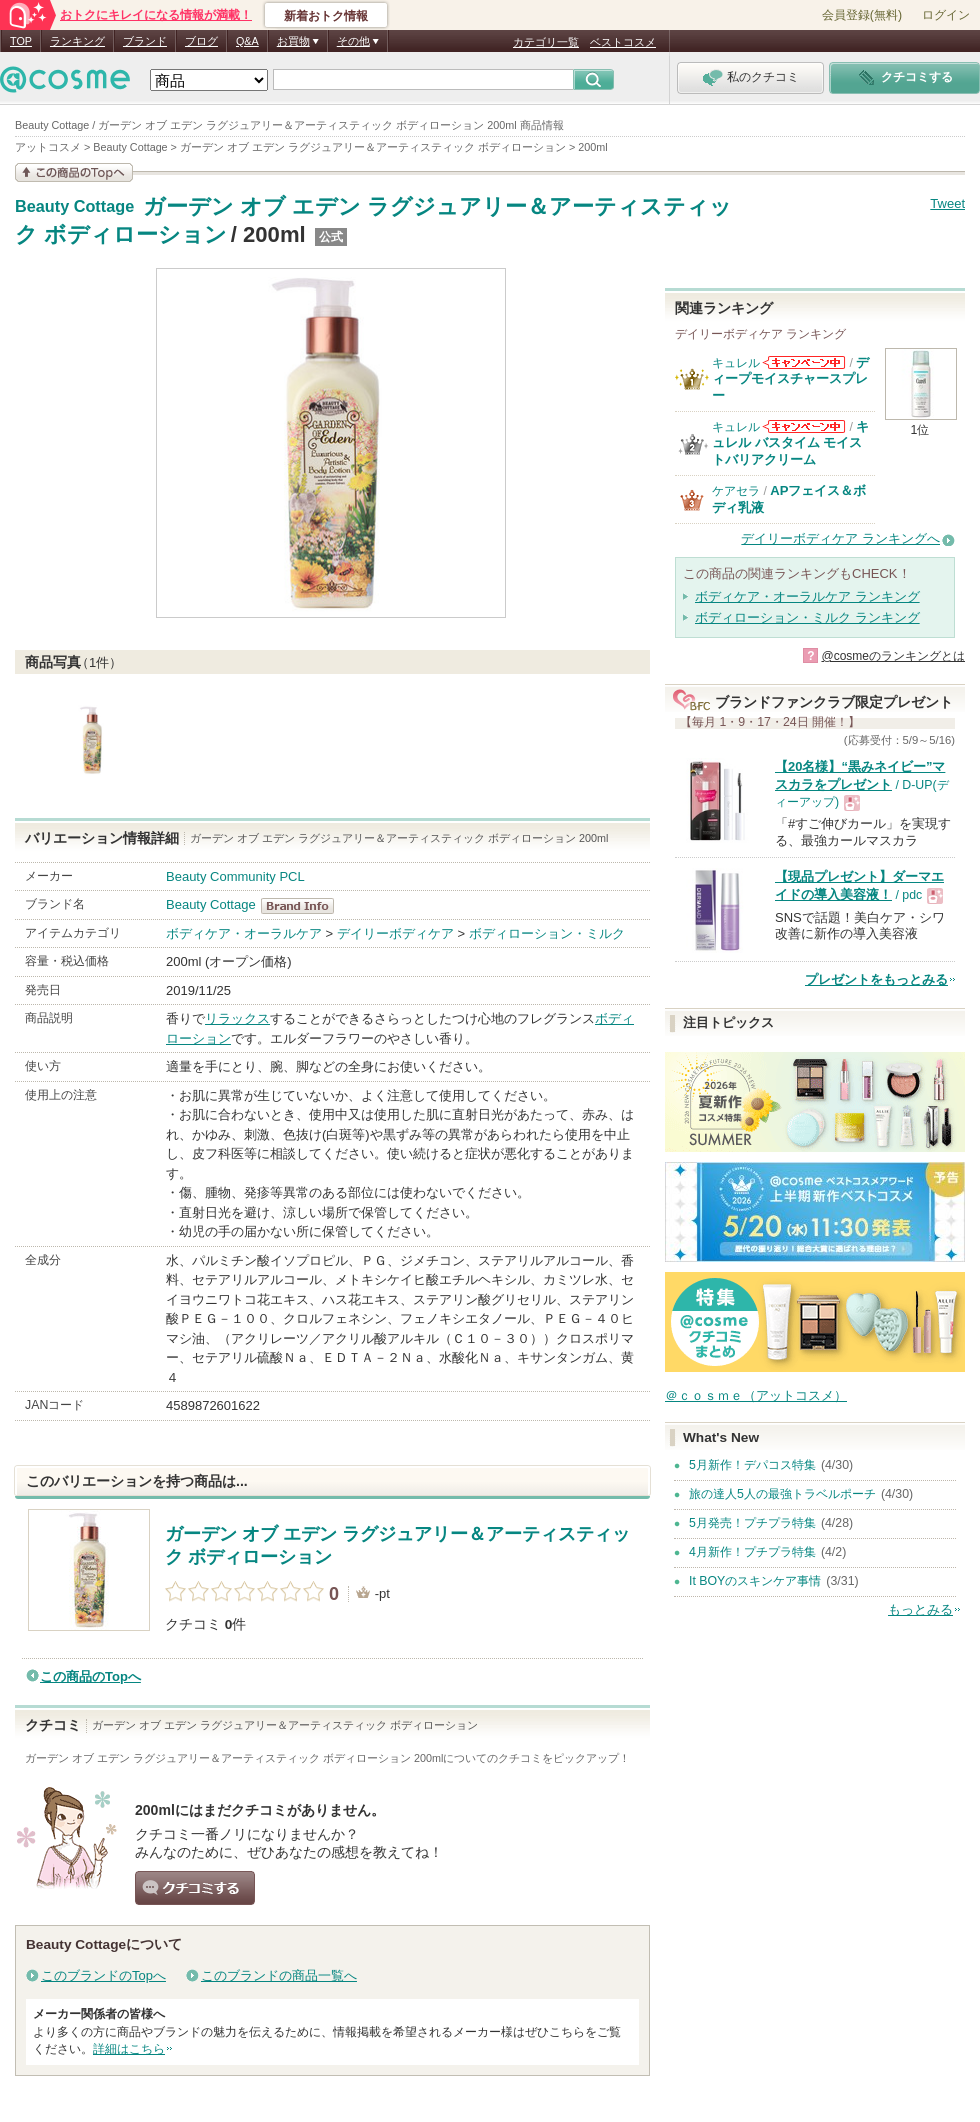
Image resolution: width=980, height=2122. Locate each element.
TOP (21, 41)
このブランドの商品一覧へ (279, 1975)
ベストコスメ (623, 42)
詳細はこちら (129, 2049)
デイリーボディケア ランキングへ (840, 538)
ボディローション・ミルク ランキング (807, 617)
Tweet (947, 203)
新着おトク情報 (326, 16)
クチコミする (195, 1888)
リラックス (237, 1018)
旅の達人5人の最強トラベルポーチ (782, 1494)
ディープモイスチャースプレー (790, 379)
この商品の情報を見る (74, 172)
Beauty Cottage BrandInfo (303, 906)
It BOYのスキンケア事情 (755, 1581)
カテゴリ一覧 (546, 42)
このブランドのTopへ (103, 1975)
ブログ (201, 41)
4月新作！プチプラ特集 (752, 1552)
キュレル (736, 363)
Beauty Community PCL (235, 876)
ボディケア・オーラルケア (244, 933)
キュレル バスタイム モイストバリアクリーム (790, 443)
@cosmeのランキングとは (893, 656)
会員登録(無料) (862, 15)
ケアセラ (736, 491)
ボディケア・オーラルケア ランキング (807, 596)
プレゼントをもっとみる (876, 979)
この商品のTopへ (90, 1676)
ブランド (145, 41)
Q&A (247, 41)
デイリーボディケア (395, 933)
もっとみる (920, 1609)
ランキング (77, 41)
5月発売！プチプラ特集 (752, 1523)
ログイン (946, 15)
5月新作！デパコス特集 (752, 1465)
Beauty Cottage (74, 207)
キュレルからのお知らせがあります (804, 362)
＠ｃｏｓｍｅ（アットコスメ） (756, 1395)
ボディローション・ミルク (547, 933)
